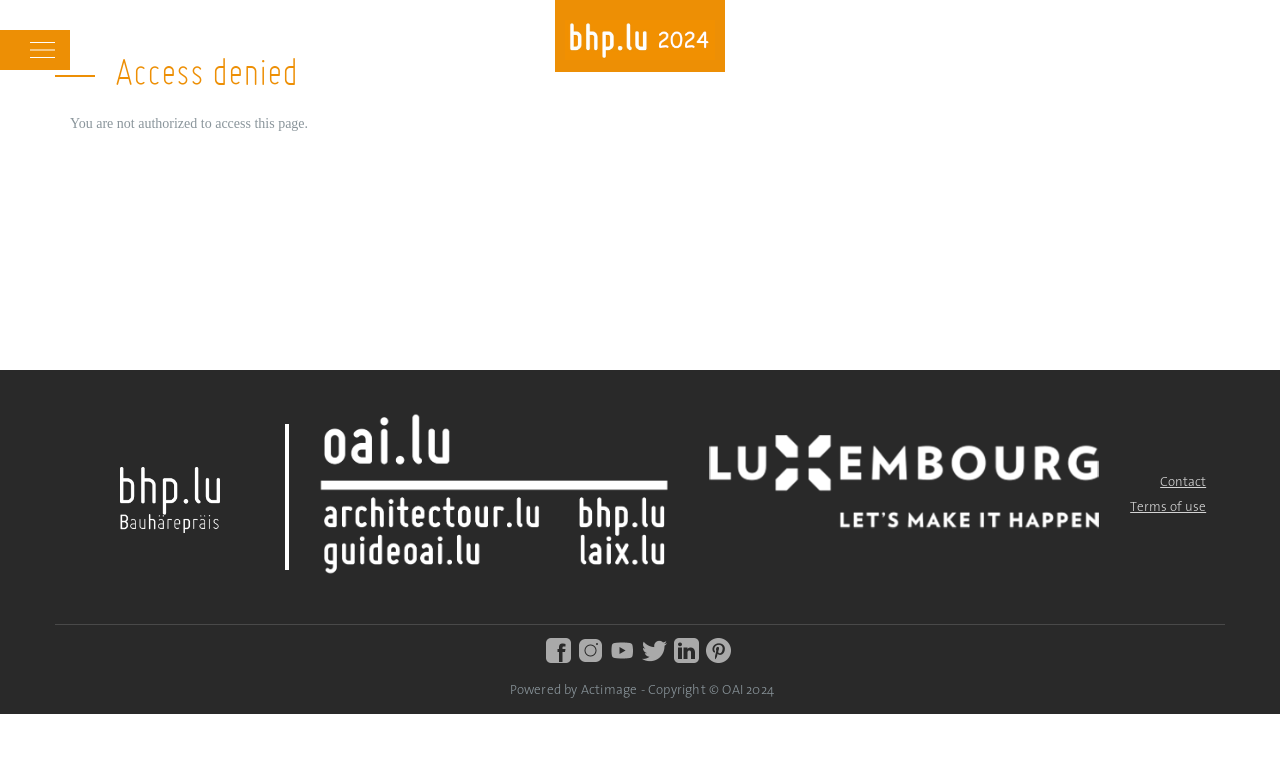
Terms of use (1168, 507)
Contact (1183, 482)
